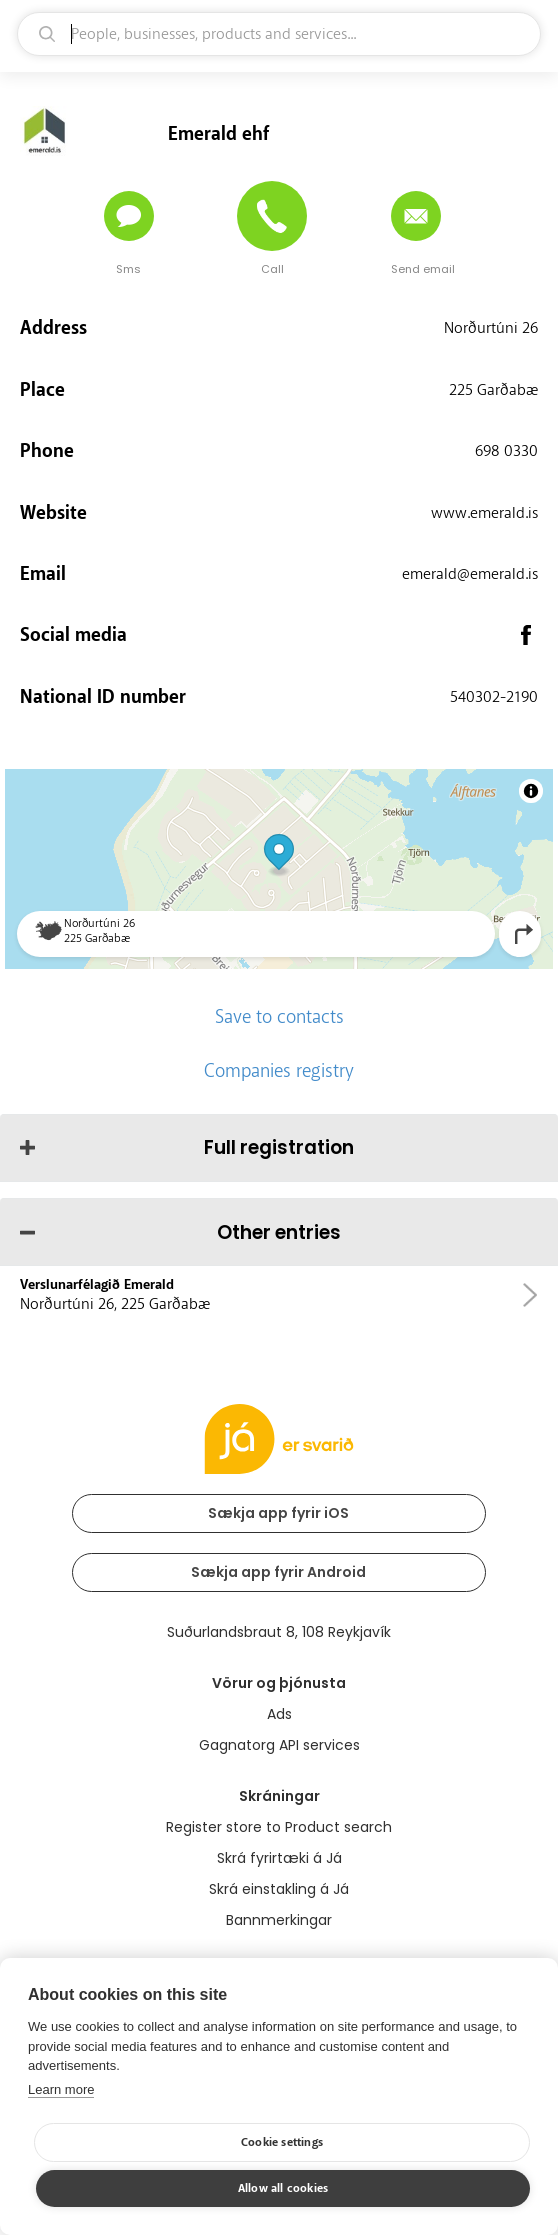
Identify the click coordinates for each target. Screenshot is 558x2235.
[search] (279, 34)
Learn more (61, 2089)
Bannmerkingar (279, 1920)
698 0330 (506, 451)
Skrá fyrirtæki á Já (279, 1858)
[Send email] (416, 216)
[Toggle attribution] (531, 791)
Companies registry (279, 1071)
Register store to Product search (279, 1827)
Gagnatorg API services (279, 1745)
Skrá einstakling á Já (279, 1889)
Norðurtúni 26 (491, 328)
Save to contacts (279, 1017)
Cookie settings (282, 2142)
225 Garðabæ (493, 390)
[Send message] (129, 216)
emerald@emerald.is (470, 574)
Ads (279, 1714)
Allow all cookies (283, 2188)
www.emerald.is (484, 513)
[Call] (272, 216)
